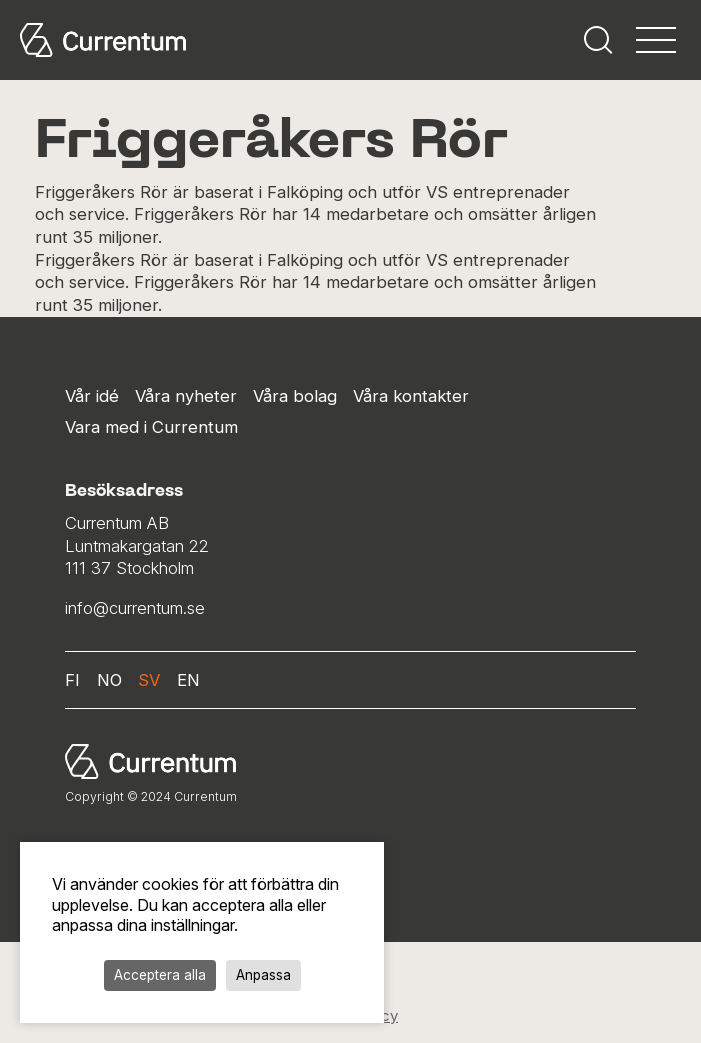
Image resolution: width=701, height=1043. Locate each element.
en (188, 680)
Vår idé (92, 396)
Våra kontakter (411, 396)
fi (72, 680)
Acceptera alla (160, 975)
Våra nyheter (186, 396)
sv (149, 680)
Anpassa (263, 975)
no (109, 680)
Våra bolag (295, 396)
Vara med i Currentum (151, 427)
